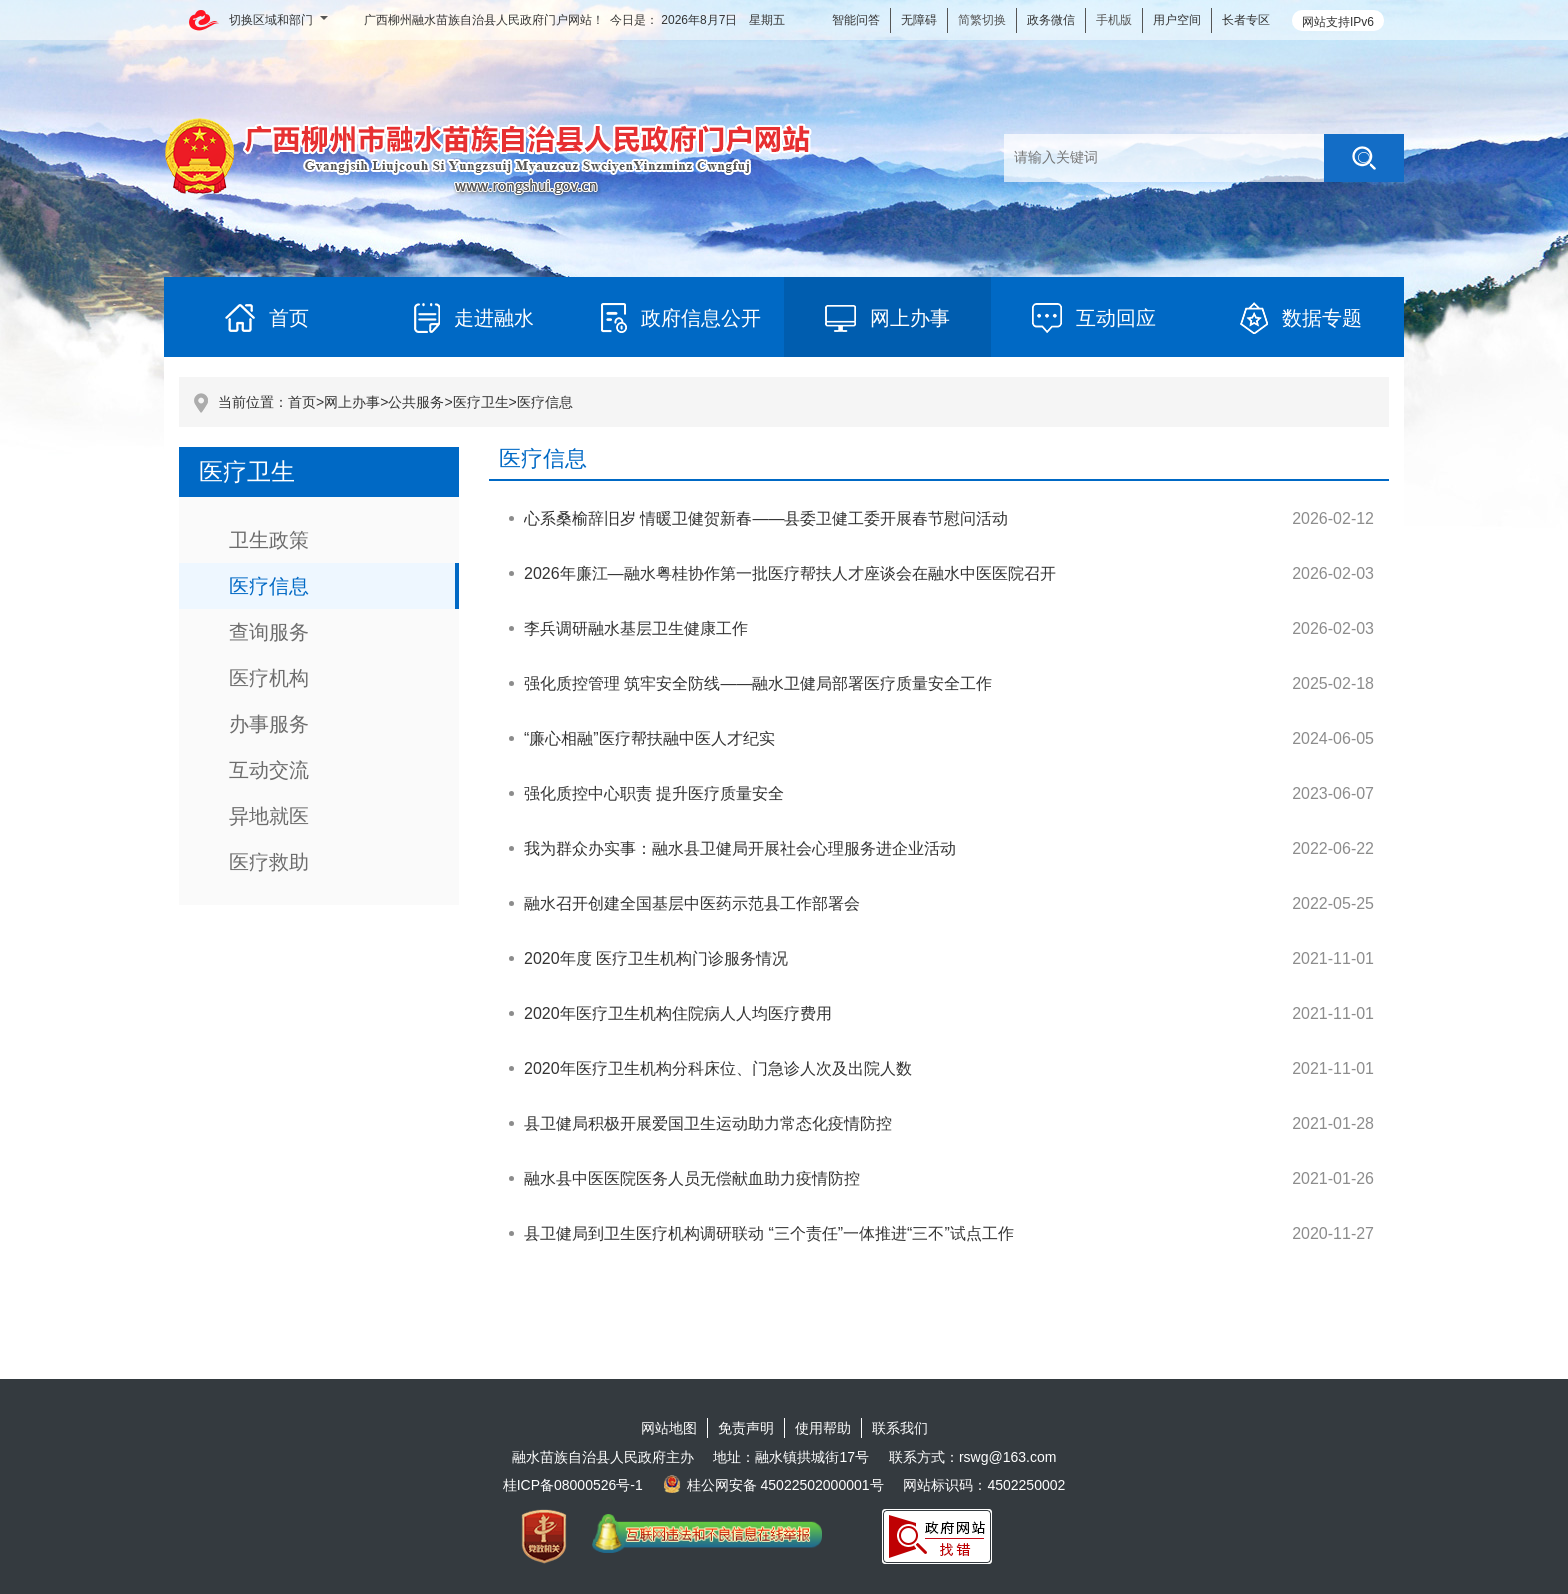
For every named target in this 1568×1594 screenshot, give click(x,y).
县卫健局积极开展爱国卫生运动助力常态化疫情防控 (708, 1123)
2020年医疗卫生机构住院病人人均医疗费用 (678, 1013)
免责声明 (746, 1428)
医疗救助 (269, 862)
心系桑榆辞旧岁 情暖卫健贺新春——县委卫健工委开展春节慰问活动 (766, 518)
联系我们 (900, 1428)
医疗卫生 (481, 402)
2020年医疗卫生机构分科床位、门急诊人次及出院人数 (718, 1068)
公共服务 (416, 402)
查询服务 (269, 632)
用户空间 (1177, 20)
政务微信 (1051, 20)
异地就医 (269, 816)
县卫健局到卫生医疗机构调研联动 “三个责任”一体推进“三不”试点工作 (769, 1233)
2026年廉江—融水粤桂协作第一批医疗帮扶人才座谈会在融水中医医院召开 (790, 573)
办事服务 (269, 724)
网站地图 (669, 1428)
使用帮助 (823, 1428)
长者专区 (1246, 20)
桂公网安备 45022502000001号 (773, 1485)
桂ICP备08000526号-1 (573, 1485)
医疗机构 (269, 678)
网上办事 (352, 402)
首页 (302, 402)
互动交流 (269, 770)
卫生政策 (269, 540)
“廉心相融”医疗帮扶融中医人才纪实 (649, 738)
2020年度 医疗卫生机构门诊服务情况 (656, 958)
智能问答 (856, 20)
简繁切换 (982, 20)
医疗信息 (545, 402)
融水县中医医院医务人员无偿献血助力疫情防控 (692, 1178)
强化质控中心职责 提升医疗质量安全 (654, 793)
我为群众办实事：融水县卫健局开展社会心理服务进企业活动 (740, 848)
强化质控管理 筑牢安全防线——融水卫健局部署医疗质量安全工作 (758, 683)
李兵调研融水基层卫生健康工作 (636, 628)
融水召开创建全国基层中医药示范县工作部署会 (692, 903)
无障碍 (919, 20)
